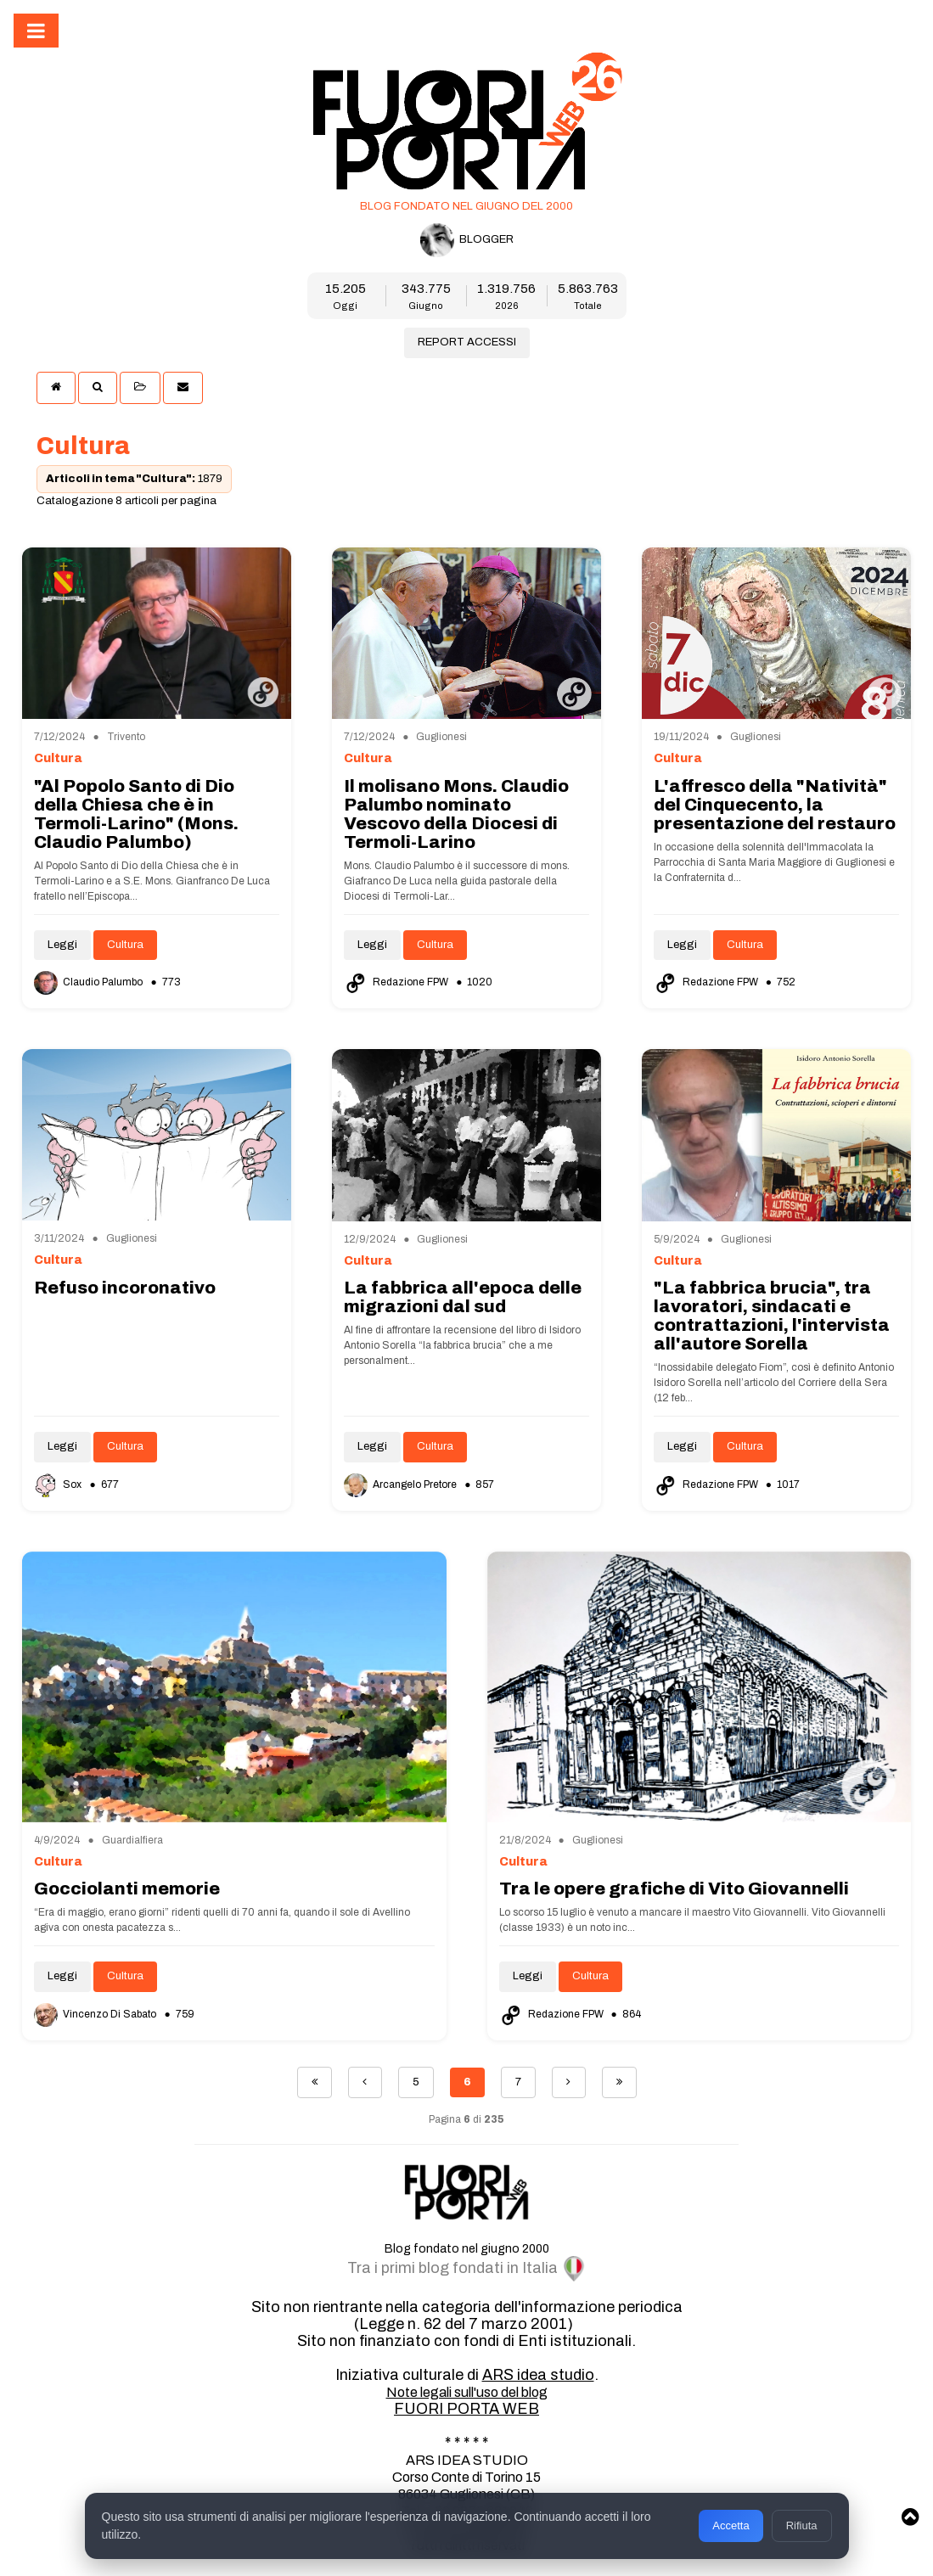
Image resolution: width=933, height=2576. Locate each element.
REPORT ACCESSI (467, 342)
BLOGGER (467, 240)
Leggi (62, 945)
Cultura (125, 945)
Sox (59, 1484)
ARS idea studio (538, 2374)
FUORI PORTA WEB (466, 2408)
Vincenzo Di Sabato (96, 2014)
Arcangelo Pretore (401, 1484)
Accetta (730, 2525)
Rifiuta (802, 2525)
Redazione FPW (397, 982)
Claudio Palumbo (89, 982)
